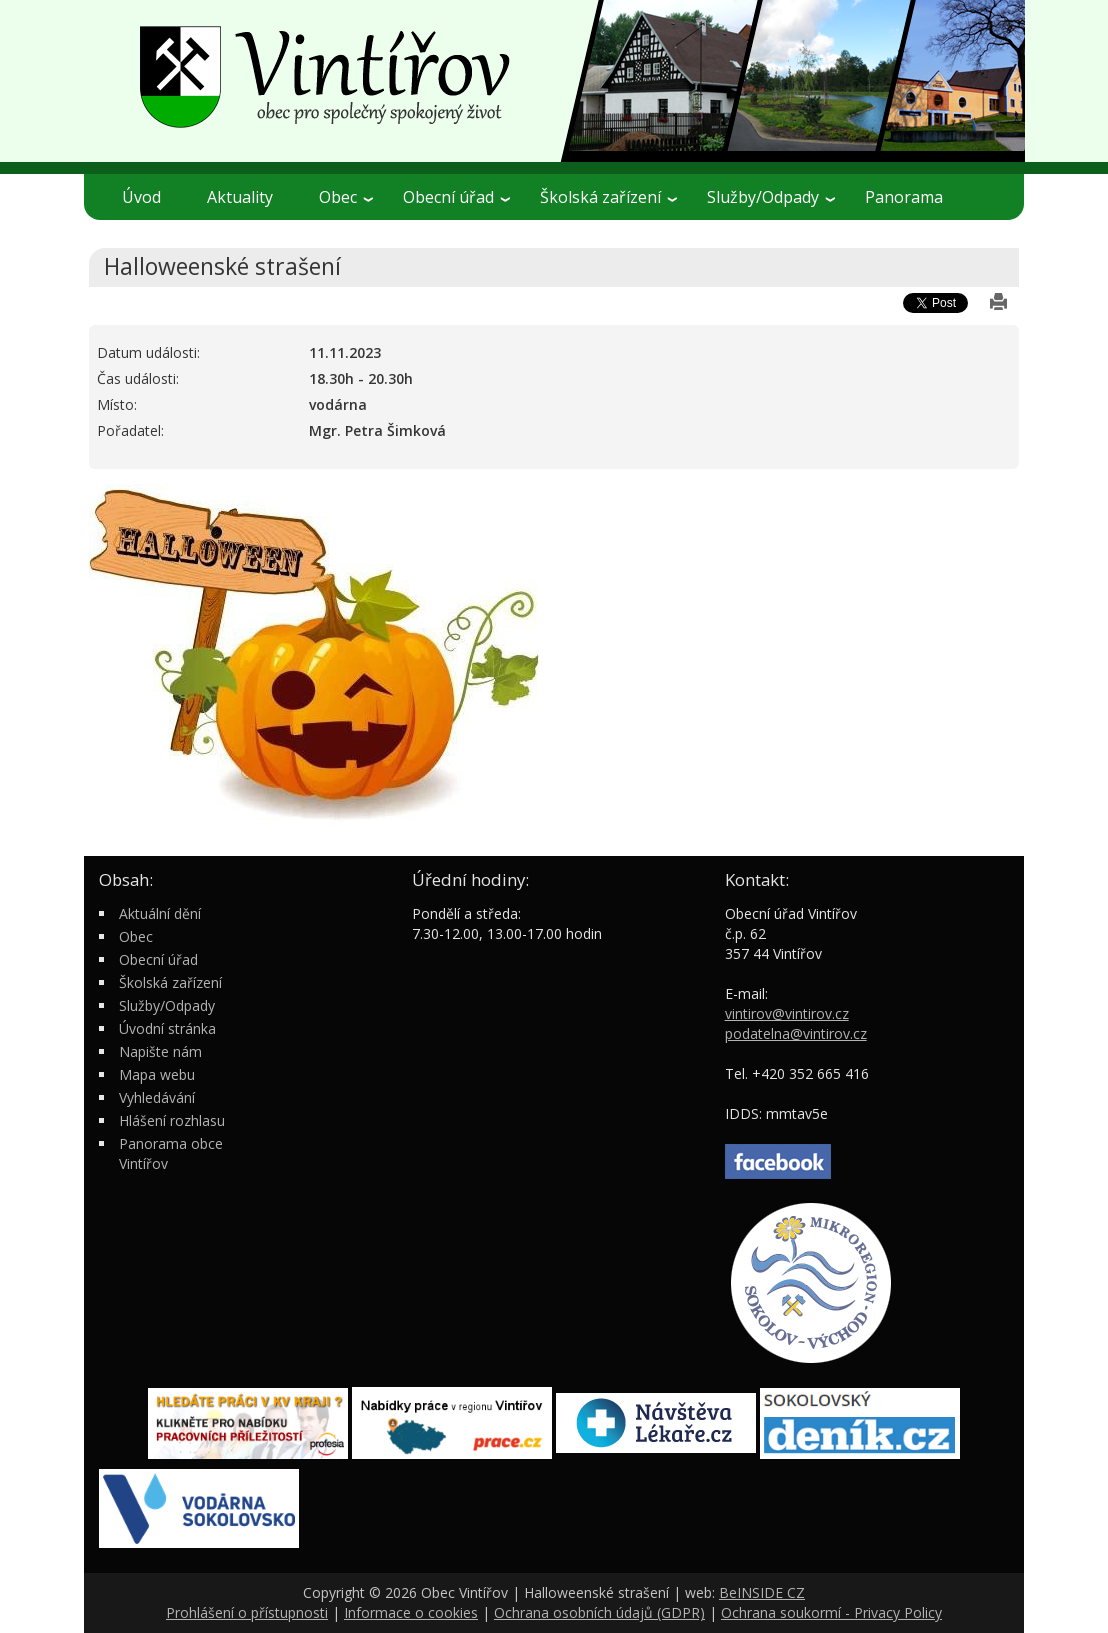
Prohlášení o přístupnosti (247, 1612)
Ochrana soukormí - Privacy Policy (831, 1612)
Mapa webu (157, 1074)
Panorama (904, 197)
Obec (346, 197)
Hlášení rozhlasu (172, 1120)
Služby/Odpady (771, 197)
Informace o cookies (411, 1612)
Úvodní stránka (167, 1028)
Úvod (141, 197)
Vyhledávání (157, 1097)
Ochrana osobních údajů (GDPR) (599, 1612)
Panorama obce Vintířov (171, 1153)
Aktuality (240, 197)
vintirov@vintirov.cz (787, 1013)
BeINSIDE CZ (762, 1592)
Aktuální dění (160, 913)
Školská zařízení (608, 197)
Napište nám (160, 1051)
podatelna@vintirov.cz (796, 1033)
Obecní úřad (456, 197)
